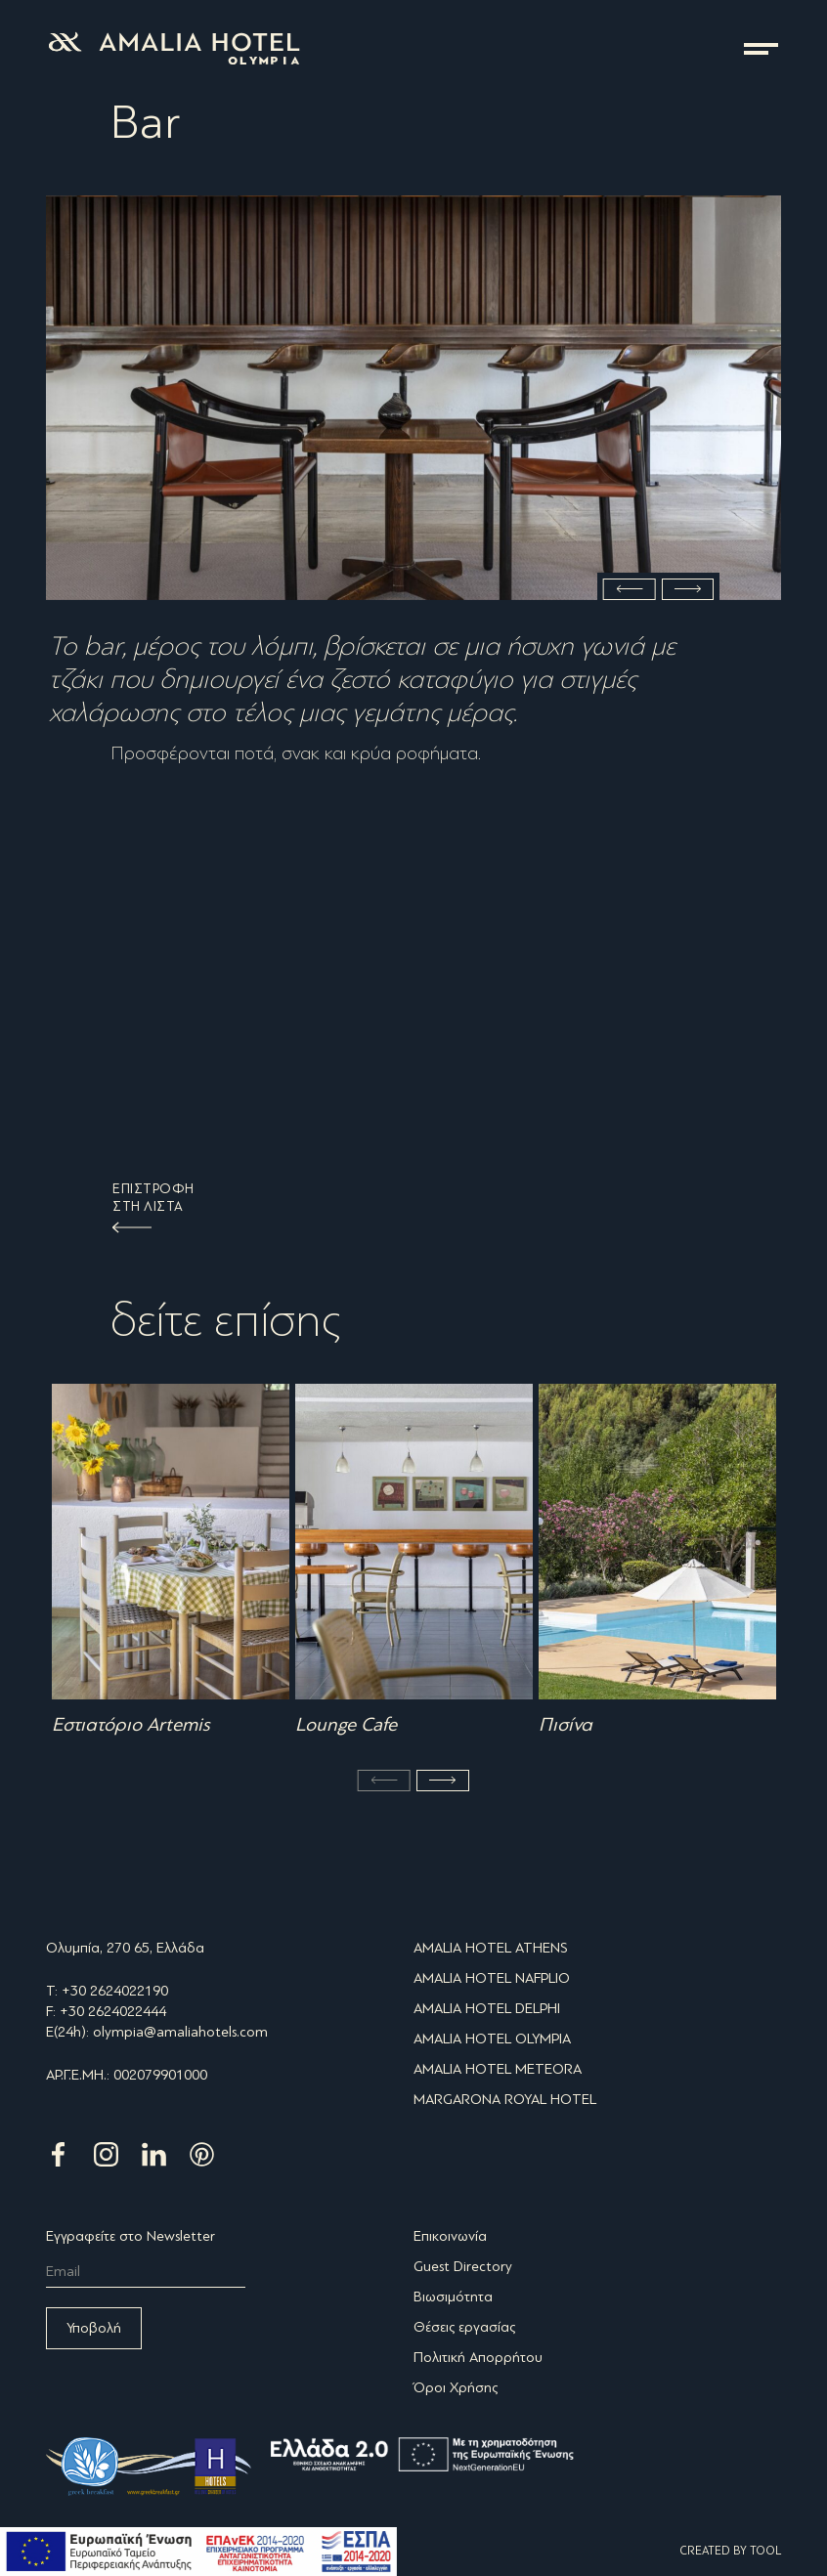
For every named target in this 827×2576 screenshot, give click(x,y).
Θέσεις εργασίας (464, 2327)
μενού (761, 49)
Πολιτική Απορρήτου (478, 2357)
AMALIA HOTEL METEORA (498, 2069)
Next (688, 589)
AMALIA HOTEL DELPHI (487, 2008)
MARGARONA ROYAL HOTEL (505, 2099)
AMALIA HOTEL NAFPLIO (492, 1978)
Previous (629, 589)
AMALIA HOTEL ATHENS (491, 1947)
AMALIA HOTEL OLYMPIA (492, 2038)
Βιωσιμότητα (453, 2296)
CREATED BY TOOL (730, 2550)
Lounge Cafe (346, 1725)
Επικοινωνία (450, 2236)
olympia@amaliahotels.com (180, 2031)
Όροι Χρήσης (456, 2387)
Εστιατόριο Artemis (131, 1725)
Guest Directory (463, 2266)
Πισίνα (565, 1725)
